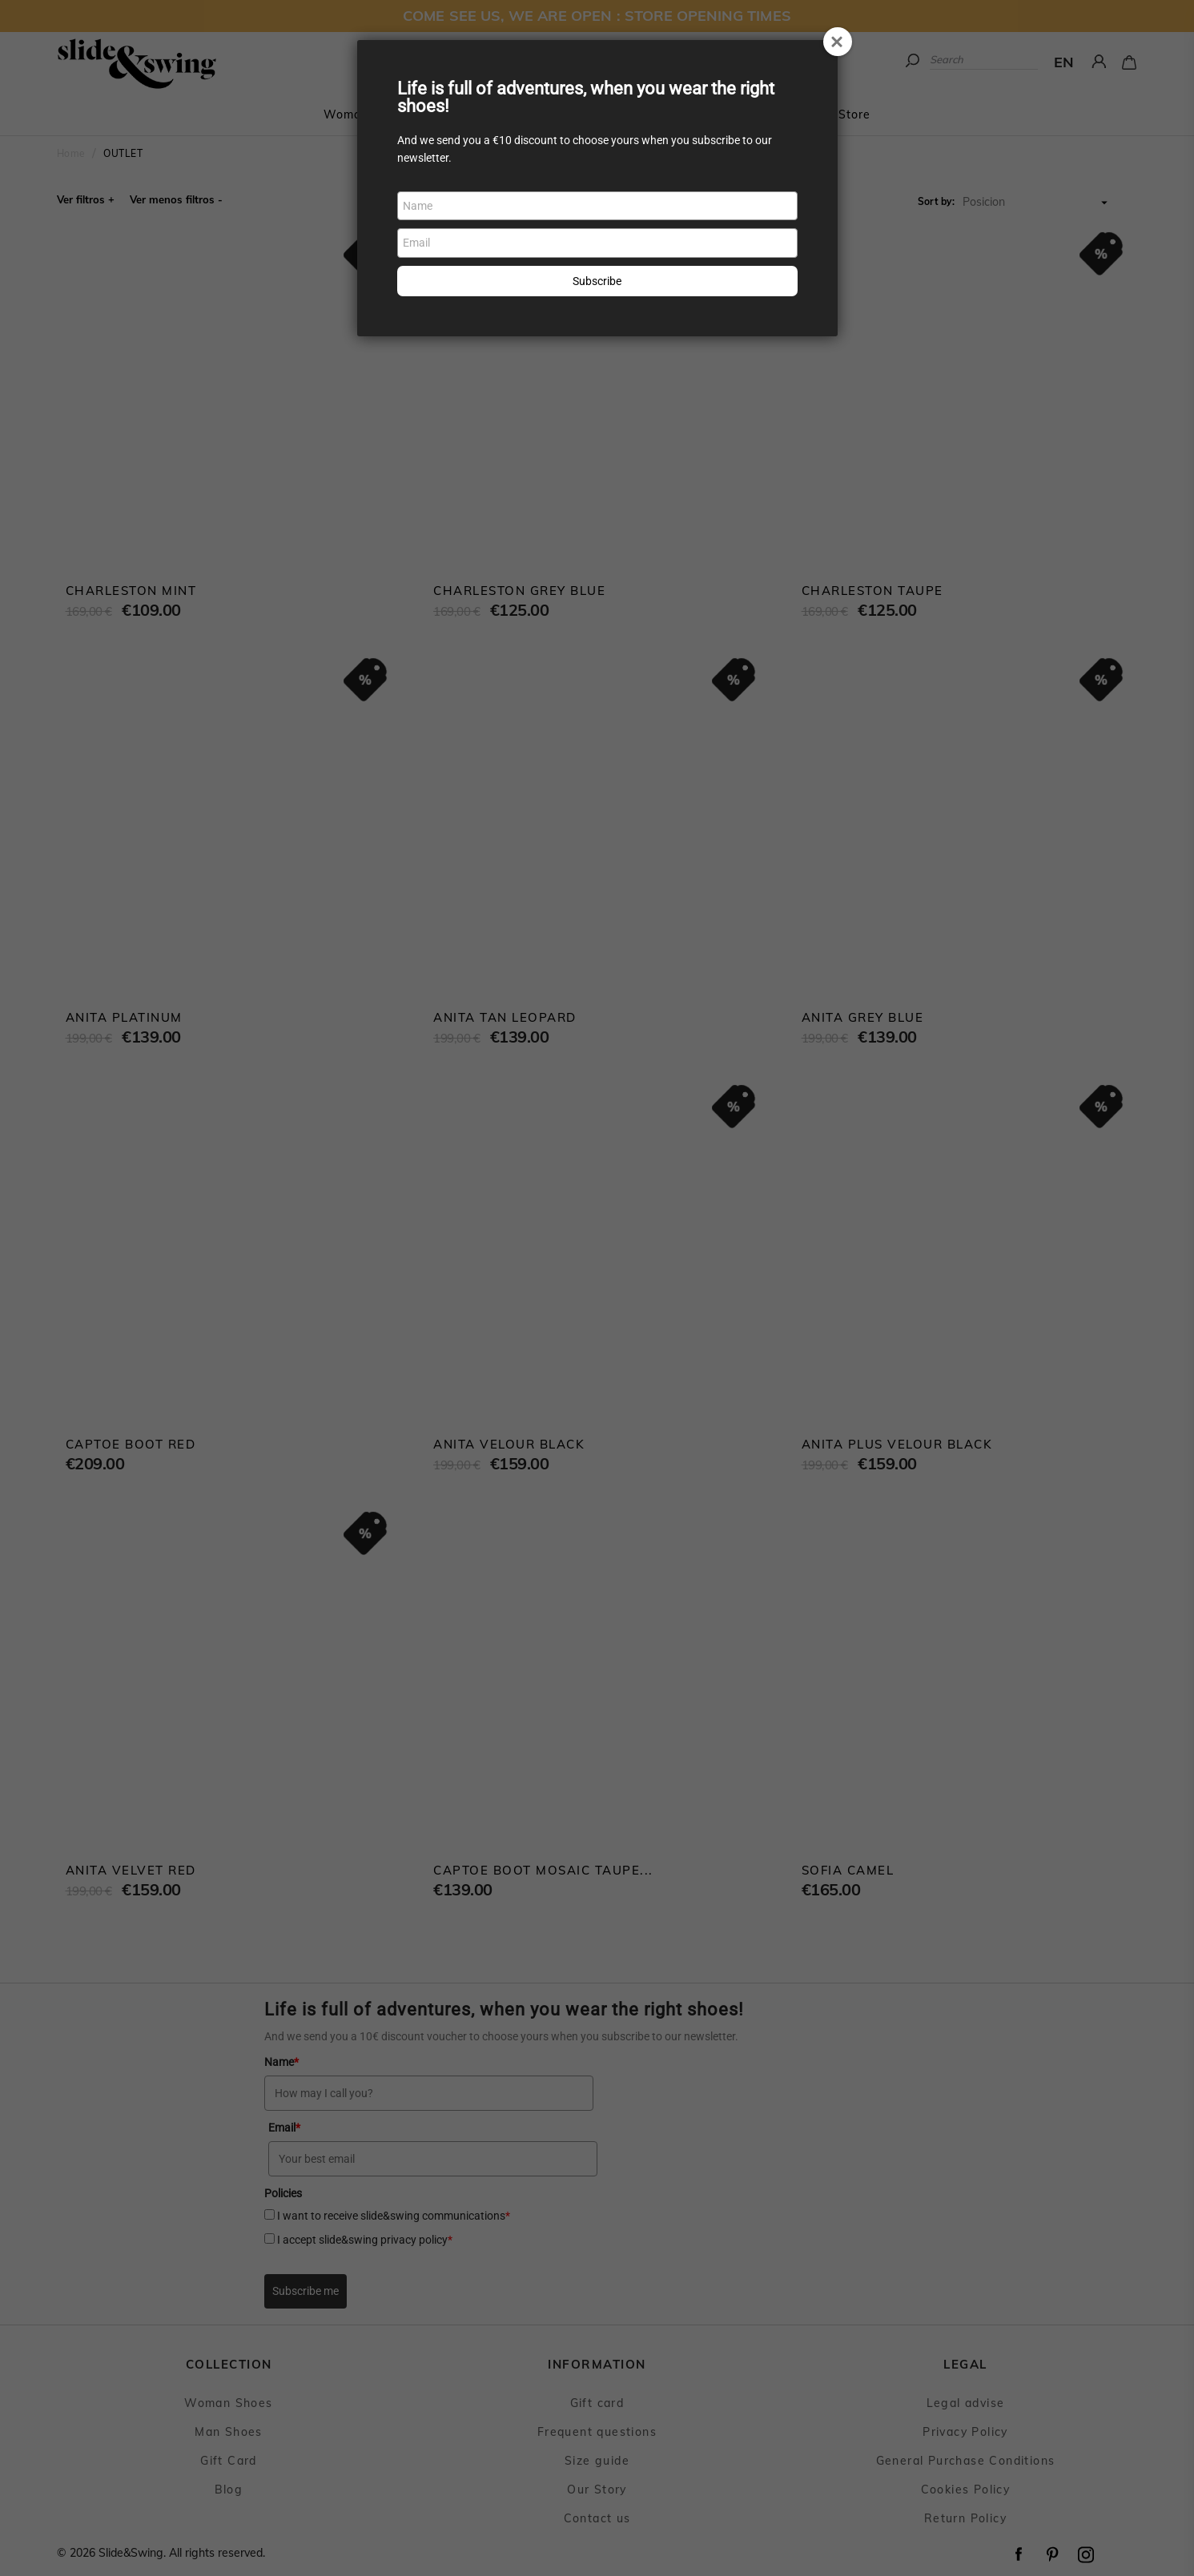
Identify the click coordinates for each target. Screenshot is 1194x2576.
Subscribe (597, 281)
